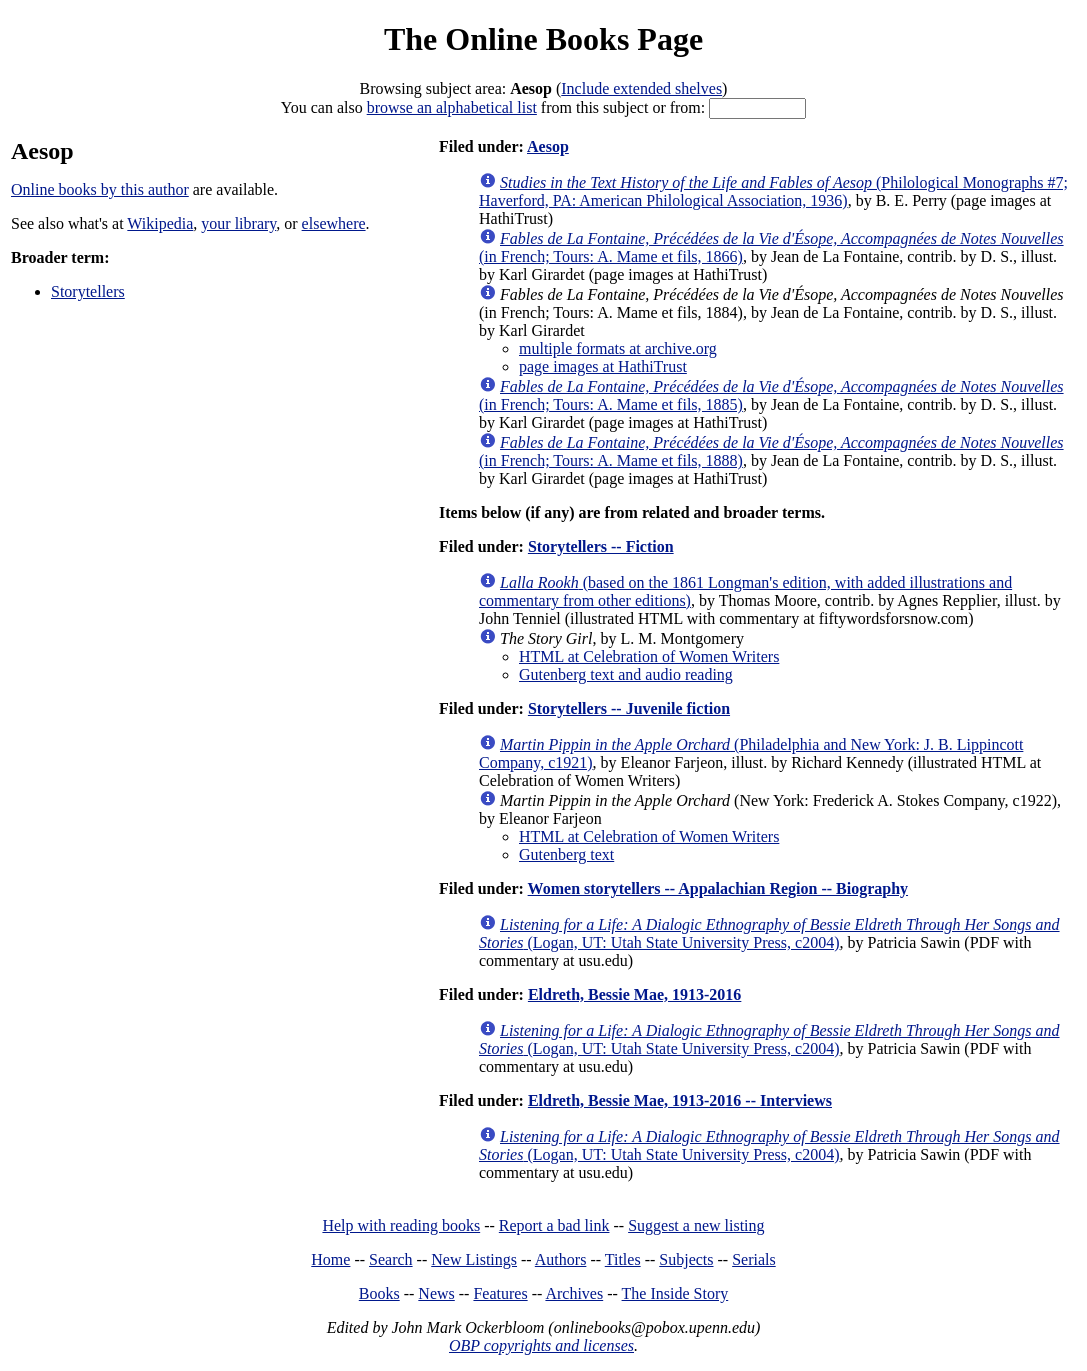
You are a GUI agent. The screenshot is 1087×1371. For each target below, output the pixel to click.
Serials (754, 1259)
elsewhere (334, 223)
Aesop (548, 146)
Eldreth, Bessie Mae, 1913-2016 (634, 994)
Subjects (686, 1259)
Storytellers (88, 291)
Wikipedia (160, 223)
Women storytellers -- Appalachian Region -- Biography (718, 888)
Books (379, 1293)
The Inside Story (675, 1293)
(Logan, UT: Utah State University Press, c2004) (769, 933)
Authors (561, 1259)
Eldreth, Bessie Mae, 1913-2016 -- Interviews (680, 1100)
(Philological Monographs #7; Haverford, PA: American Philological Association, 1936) (773, 191)
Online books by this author (100, 189)
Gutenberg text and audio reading (626, 674)
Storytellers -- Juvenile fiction (629, 708)
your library (238, 223)
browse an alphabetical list (452, 107)
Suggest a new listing (696, 1225)
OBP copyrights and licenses (541, 1345)
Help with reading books (401, 1225)
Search (391, 1259)
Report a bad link (554, 1225)
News (436, 1293)
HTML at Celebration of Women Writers (649, 656)
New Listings (474, 1259)
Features (500, 1293)
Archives (574, 1293)
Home (330, 1259)
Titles (623, 1259)
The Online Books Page (543, 39)
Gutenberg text (566, 854)
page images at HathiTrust (603, 366)
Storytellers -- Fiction (601, 546)
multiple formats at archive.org (618, 348)
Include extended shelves (641, 88)
